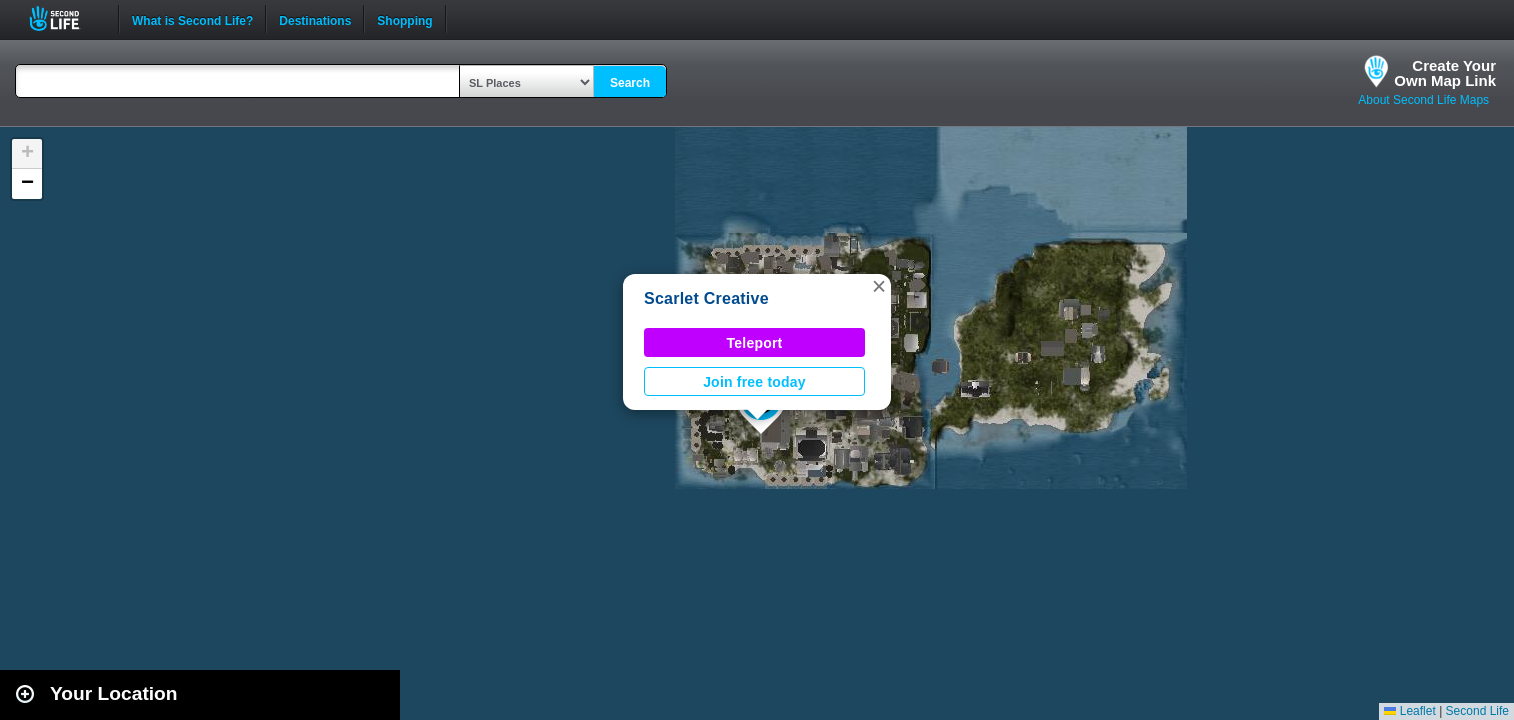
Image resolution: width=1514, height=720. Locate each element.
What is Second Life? (192, 19)
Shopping (404, 19)
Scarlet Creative (706, 298)
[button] (879, 286)
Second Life (65, 18)
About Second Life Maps (1423, 100)
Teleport (755, 343)
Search (630, 83)
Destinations (315, 19)
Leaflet (1409, 711)
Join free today (754, 382)
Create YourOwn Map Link (1445, 73)
